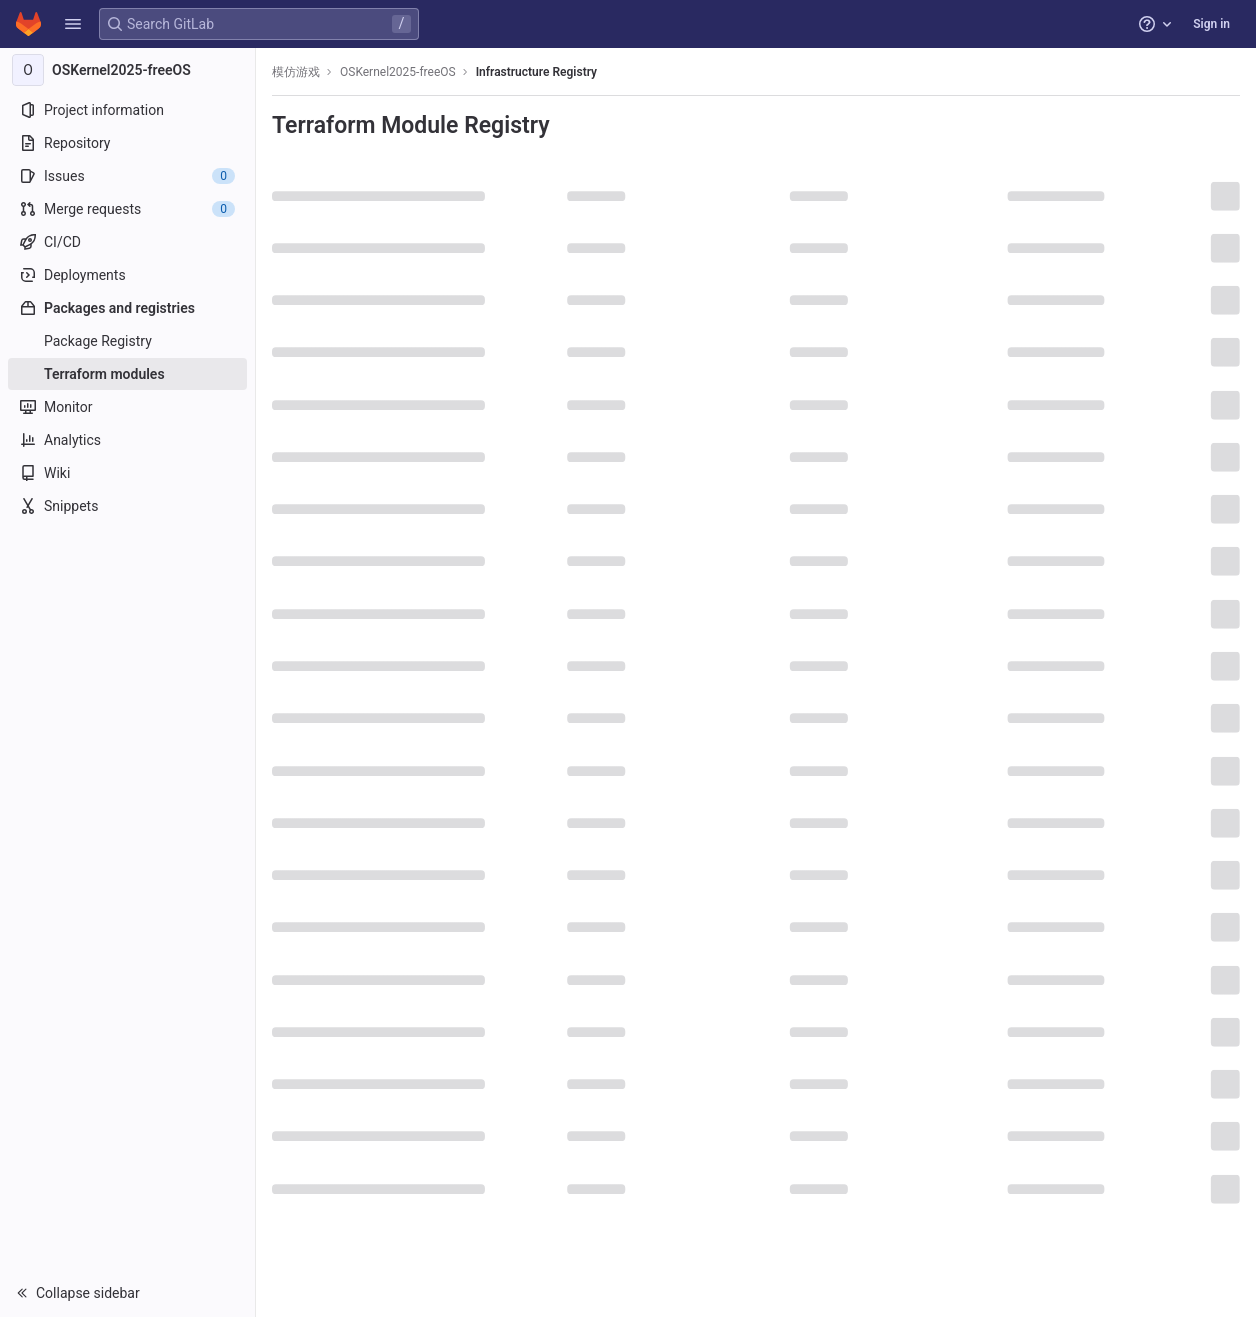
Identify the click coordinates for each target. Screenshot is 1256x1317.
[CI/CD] (127, 242)
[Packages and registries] (127, 308)
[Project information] (127, 110)
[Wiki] (127, 473)
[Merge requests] (127, 209)
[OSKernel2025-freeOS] (128, 70)
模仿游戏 (296, 72)
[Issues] (127, 176)
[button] (73, 24)
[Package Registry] (127, 341)
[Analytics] (127, 440)
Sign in (1211, 24)
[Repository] (127, 143)
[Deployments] (127, 275)
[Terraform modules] (127, 374)
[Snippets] (127, 506)
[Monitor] (127, 407)
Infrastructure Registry (536, 72)
